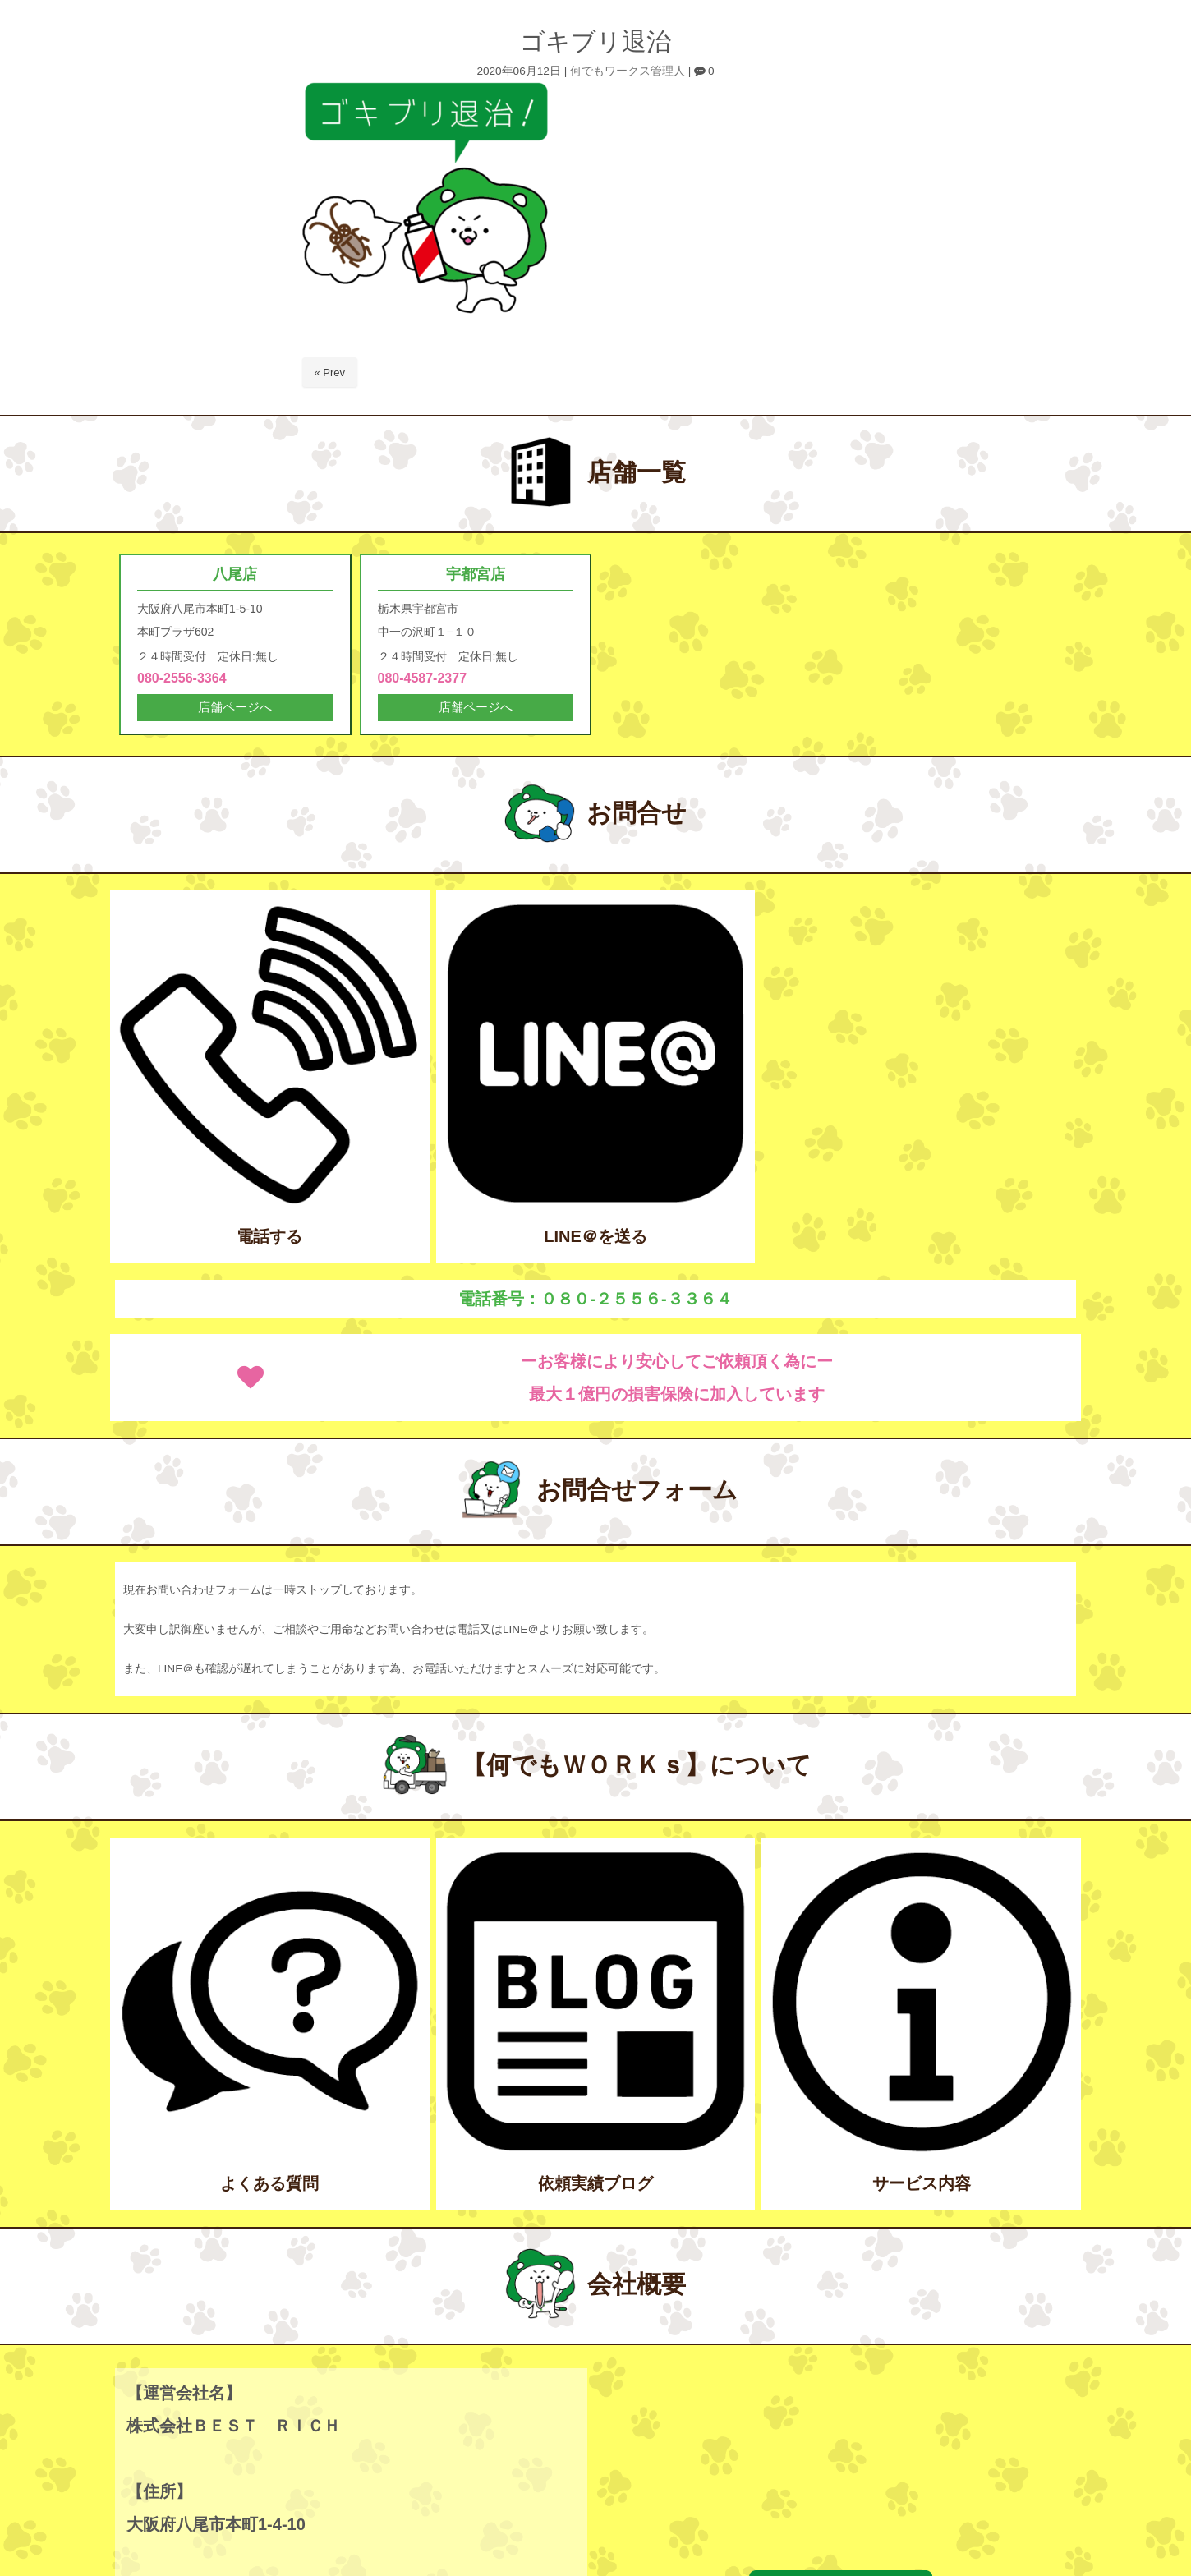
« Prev (330, 372)
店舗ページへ (235, 710)
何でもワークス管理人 (627, 71)
